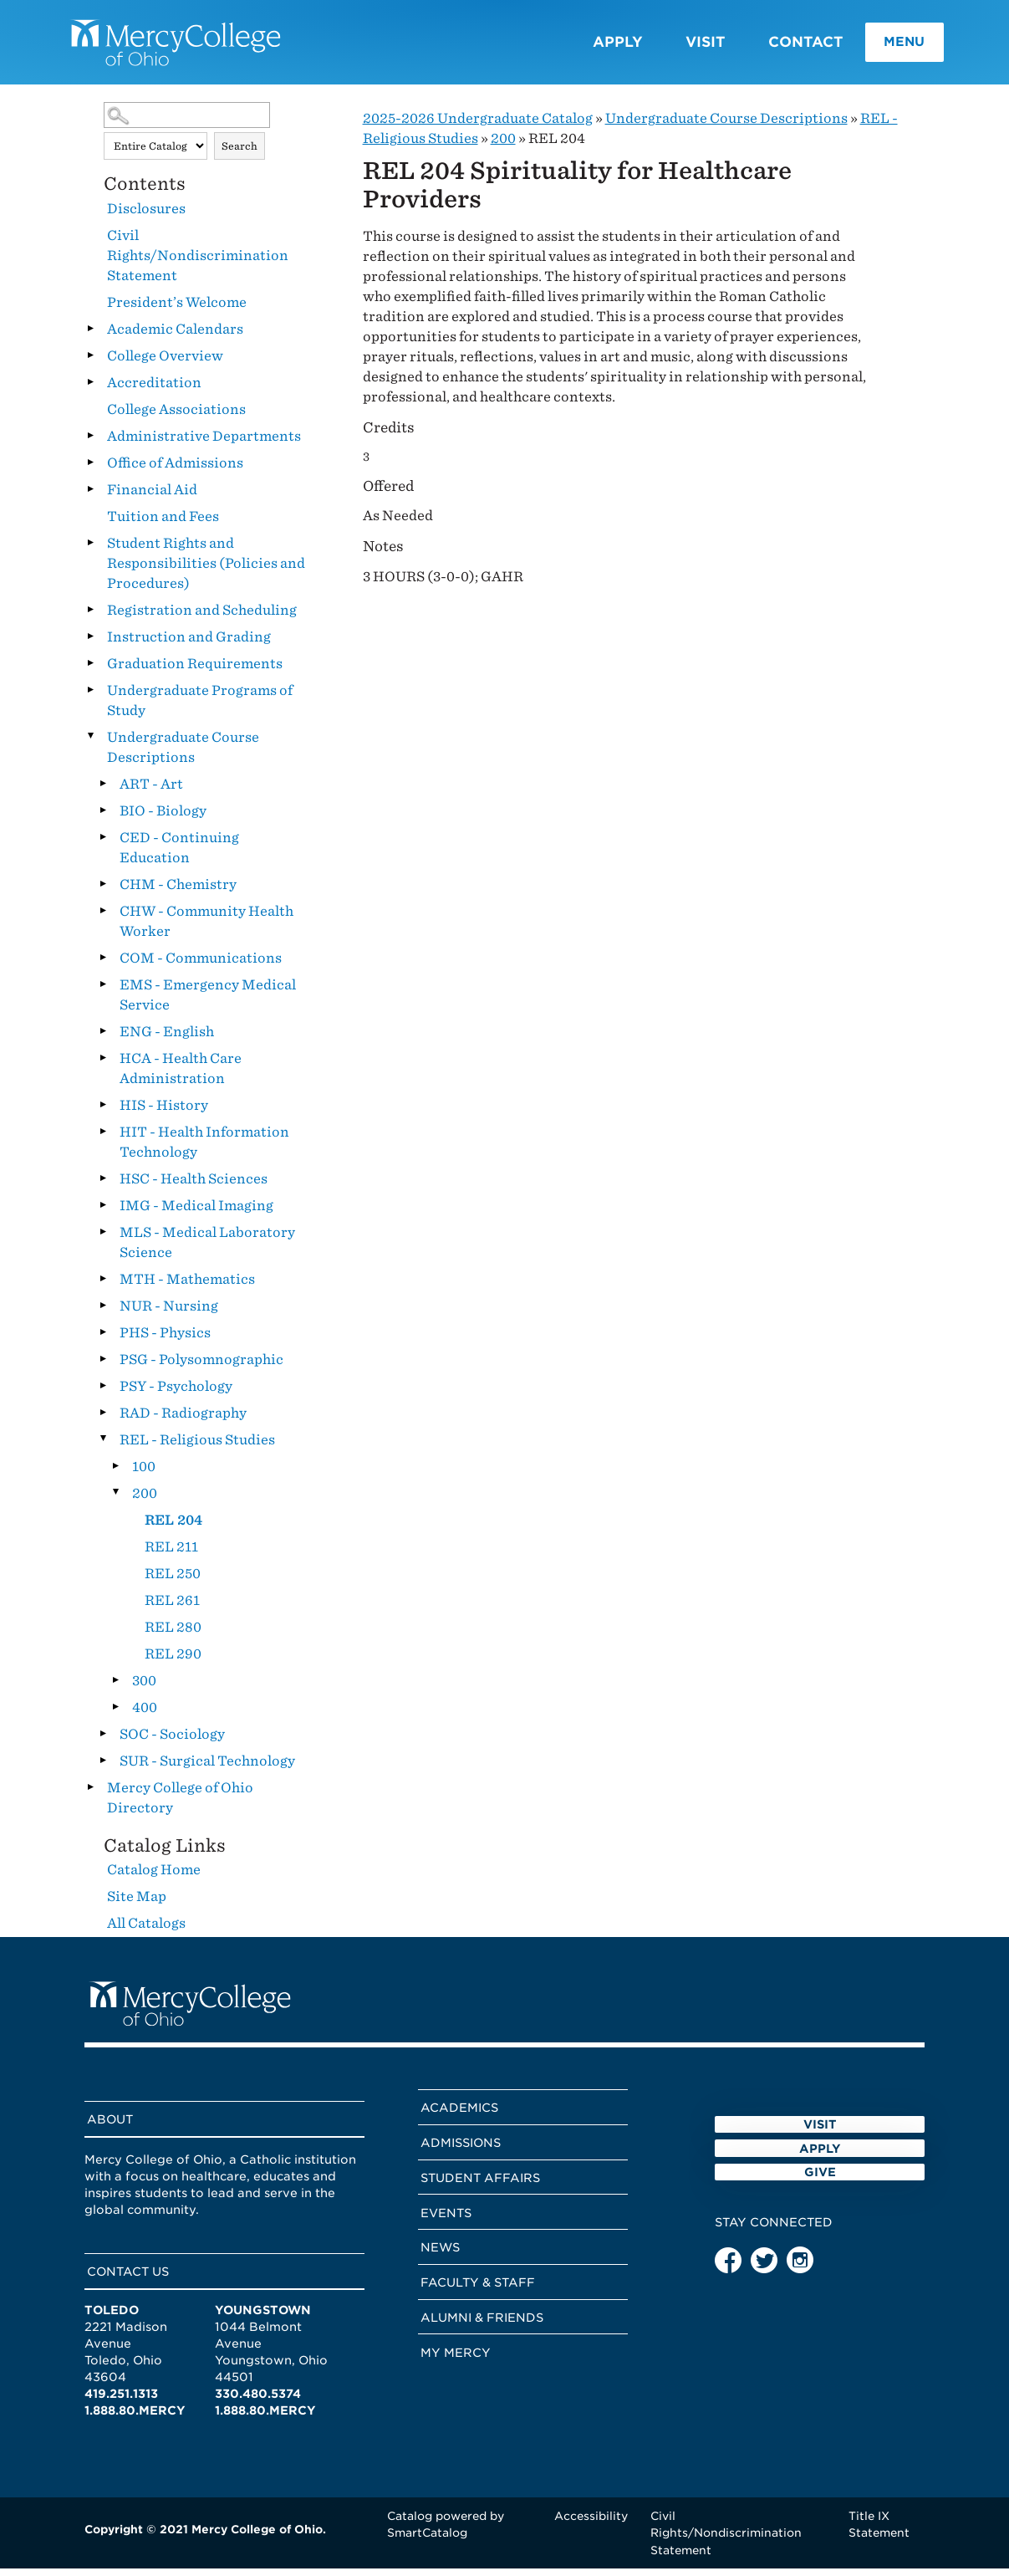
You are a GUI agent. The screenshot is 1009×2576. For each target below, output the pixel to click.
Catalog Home (154, 1876)
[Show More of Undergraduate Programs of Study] (91, 696)
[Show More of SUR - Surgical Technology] (103, 1767)
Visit (678, 45)
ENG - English (167, 1038)
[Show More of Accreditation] (91, 388)
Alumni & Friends (481, 2324)
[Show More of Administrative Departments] (91, 442)
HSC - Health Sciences (194, 1185)
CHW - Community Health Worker (206, 928)
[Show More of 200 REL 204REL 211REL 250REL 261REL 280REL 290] (116, 1499)
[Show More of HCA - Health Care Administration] (103, 1064)
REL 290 (173, 1661)
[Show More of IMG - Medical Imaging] (103, 1211)
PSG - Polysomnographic (201, 1366)
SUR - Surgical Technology (207, 1768)
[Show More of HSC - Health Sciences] (103, 1185)
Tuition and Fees (163, 523)
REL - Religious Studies (197, 1446)
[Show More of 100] (116, 1472)
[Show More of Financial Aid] (91, 496)
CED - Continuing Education (179, 854)
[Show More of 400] (116, 1713)
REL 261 (172, 1607)
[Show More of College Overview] (91, 362)
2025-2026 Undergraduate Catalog (478, 126)
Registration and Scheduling (202, 617)
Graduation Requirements (195, 670)
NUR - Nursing (169, 1313)
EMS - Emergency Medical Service (208, 1002)
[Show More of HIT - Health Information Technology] (103, 1138)
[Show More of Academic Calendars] (91, 335)
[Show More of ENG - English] (103, 1037)
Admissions (460, 2149)
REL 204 (173, 1527)
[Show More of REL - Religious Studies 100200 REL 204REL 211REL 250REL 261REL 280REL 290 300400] (103, 1446)
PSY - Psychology (176, 1393)
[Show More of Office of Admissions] (91, 469)
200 (144, 1500)
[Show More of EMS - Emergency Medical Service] (103, 991)
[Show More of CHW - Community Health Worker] (103, 917)
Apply (590, 45)
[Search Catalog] (187, 122)
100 (143, 1473)
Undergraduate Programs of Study (200, 707)
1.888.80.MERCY (135, 2417)
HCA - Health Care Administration (181, 1075)
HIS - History (164, 1112)
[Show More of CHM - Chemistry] (103, 890)
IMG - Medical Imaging (196, 1212)
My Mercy (455, 2359)
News (440, 2255)
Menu (881, 46)
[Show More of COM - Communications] (103, 964)
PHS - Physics (165, 1339)
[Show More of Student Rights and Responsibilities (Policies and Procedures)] (91, 549)
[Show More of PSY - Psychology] (103, 1392)
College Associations (176, 416)
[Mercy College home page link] (189, 45)
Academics (459, 2115)
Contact (778, 45)
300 (144, 1687)
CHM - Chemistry (178, 891)
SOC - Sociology (172, 1741)
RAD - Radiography (183, 1420)
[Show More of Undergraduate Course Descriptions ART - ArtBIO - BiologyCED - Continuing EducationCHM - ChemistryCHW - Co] (91, 743)
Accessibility (591, 2523)
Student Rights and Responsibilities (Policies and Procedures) (206, 570)
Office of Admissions (175, 470)
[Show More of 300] (116, 1686)
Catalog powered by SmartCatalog (445, 2532)
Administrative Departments (204, 443)
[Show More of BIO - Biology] (103, 817)
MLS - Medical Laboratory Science (207, 1249)
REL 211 (171, 1553)
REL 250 (173, 1580)
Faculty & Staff (477, 2290)
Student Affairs (480, 2184)
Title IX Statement (879, 2532)
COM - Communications (201, 965)
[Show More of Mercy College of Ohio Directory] (91, 1794)
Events (445, 2219)
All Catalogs (146, 1930)
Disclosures (146, 215)
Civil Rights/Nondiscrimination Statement (197, 262)
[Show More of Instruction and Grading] (91, 643)
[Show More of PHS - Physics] (103, 1339)
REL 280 (173, 1634)
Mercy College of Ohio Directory (180, 1804)
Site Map (136, 1903)
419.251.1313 (121, 2400)
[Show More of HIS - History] (103, 1111)
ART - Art (151, 791)
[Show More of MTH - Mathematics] (103, 1285)
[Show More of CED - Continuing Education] (103, 843)
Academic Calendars (175, 336)
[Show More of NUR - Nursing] (103, 1312)
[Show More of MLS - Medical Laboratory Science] (103, 1238)
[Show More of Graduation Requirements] (91, 669)
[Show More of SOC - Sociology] (103, 1740)
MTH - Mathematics (187, 1286)
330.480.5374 (258, 2400)
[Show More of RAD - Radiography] (103, 1419)
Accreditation (154, 389)
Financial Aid (152, 496)
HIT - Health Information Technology (204, 1149)
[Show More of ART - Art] (103, 790)
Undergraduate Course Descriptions (183, 754)
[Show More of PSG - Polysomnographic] (103, 1365)
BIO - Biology (163, 817)
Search (239, 152)
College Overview (165, 363)
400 (144, 1714)
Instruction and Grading (189, 644)
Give (820, 2236)
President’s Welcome (177, 309)
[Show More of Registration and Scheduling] (91, 616)
